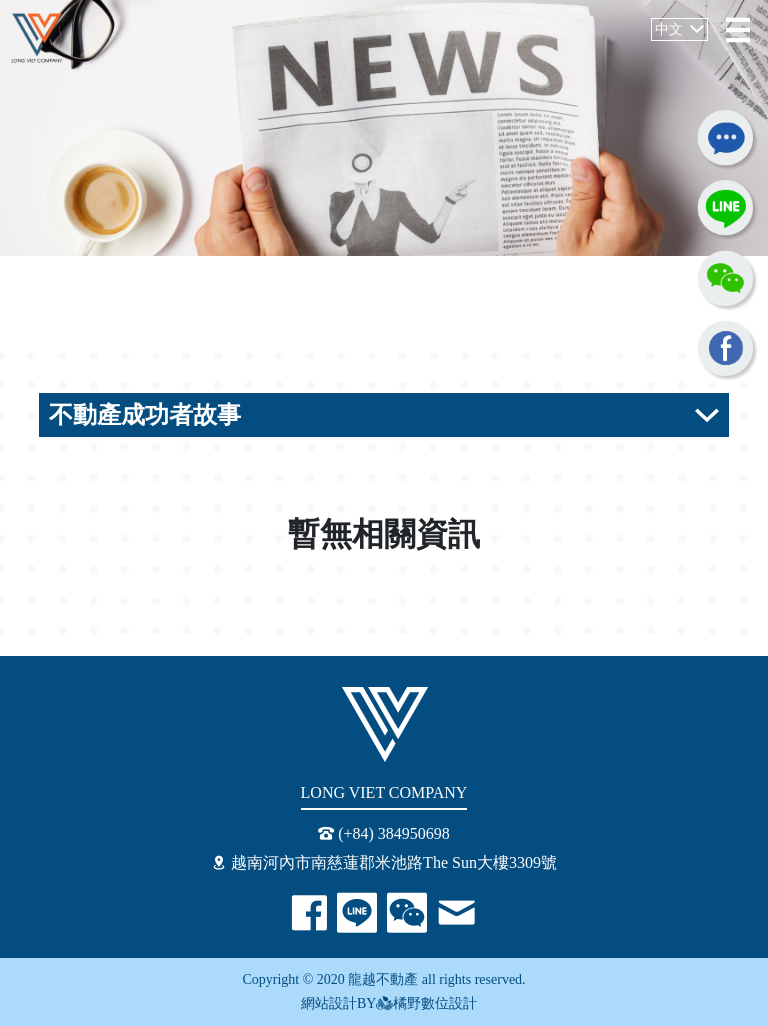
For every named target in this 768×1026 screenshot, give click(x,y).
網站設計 (324, 1003)
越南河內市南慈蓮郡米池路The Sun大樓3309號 (384, 862)
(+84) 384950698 (384, 833)
